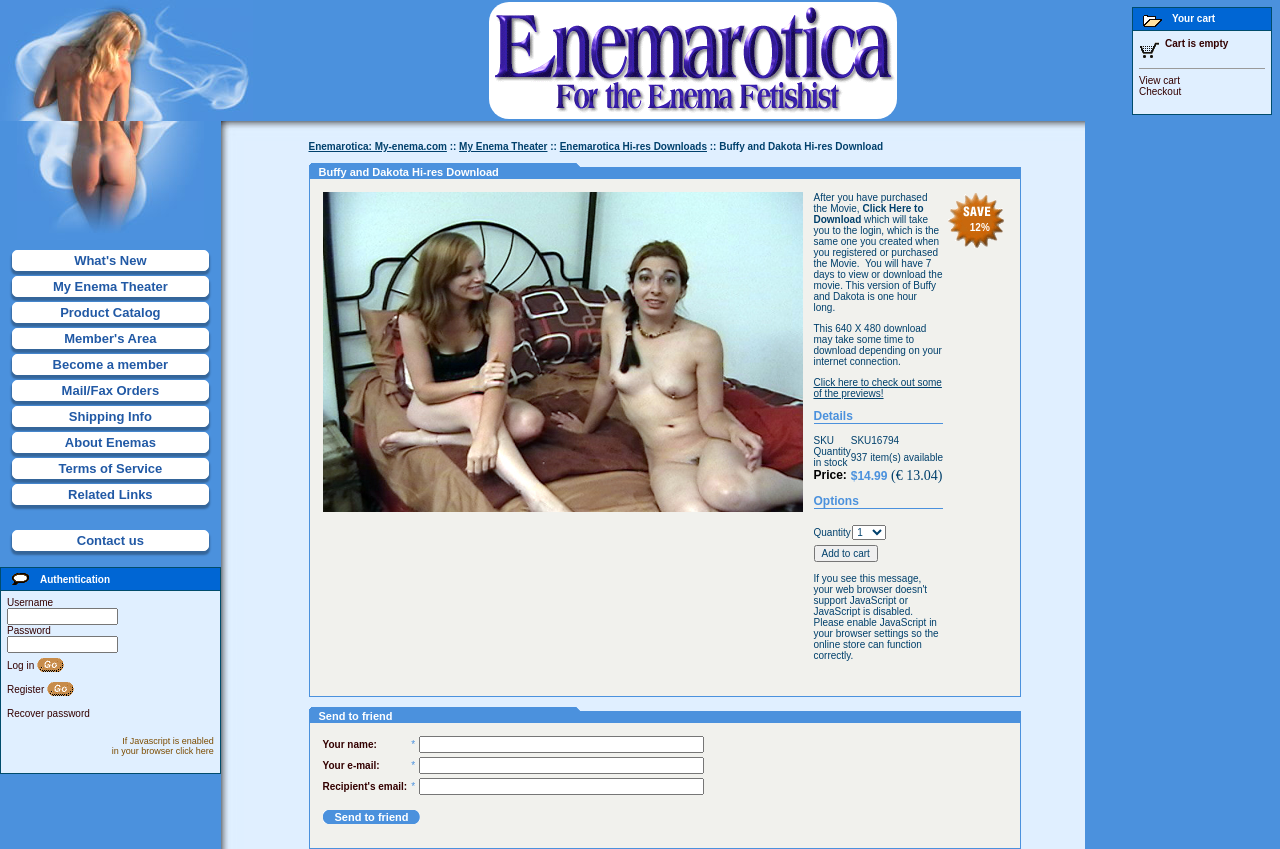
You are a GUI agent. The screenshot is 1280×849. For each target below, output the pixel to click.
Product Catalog (110, 312)
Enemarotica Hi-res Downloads (633, 146)
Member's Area (110, 338)
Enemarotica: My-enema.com (378, 146)
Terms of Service (110, 468)
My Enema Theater (110, 286)
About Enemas (110, 442)
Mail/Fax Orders (111, 390)
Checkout (1160, 91)
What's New (110, 260)
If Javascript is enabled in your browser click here (163, 746)
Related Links (110, 494)
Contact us (110, 540)
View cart (1159, 80)
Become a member (111, 364)
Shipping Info (110, 416)
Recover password (48, 713)
